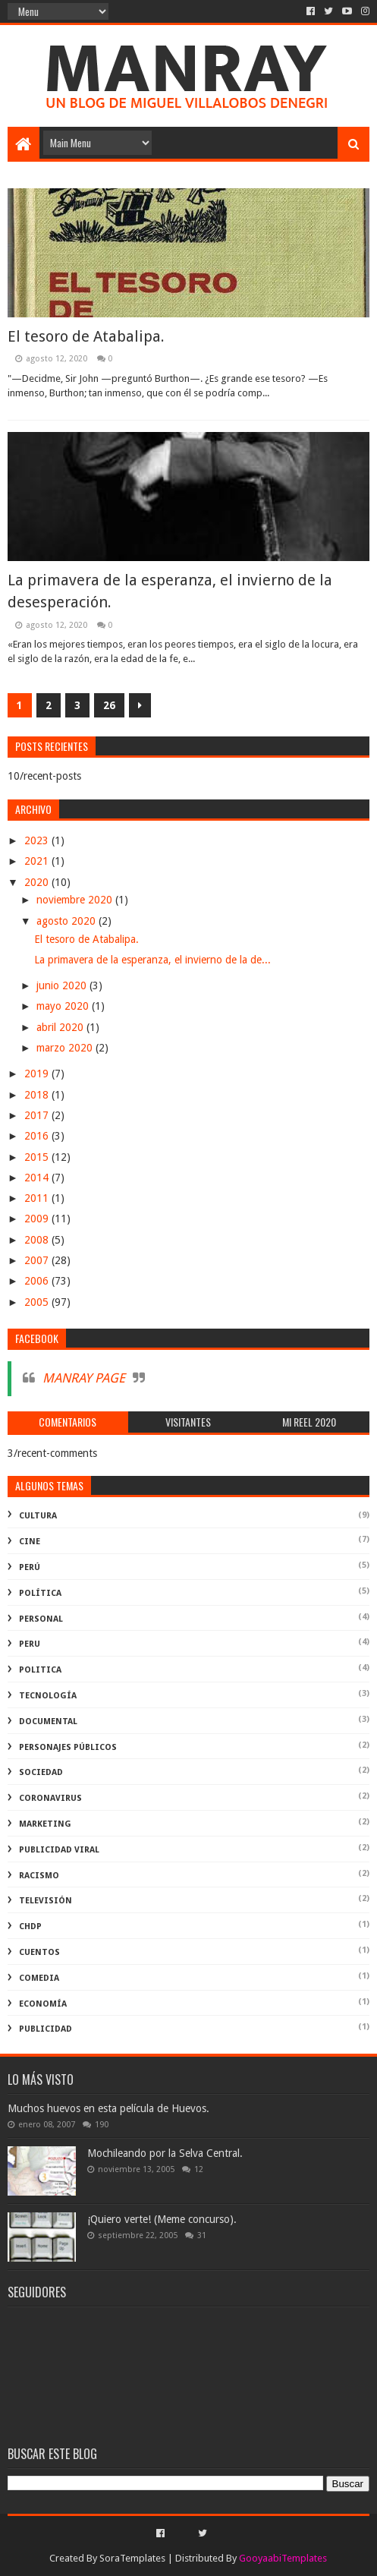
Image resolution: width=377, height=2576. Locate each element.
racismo (39, 1876)
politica (40, 1670)
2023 (38, 840)
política (40, 1593)
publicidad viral (59, 1850)
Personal (41, 1619)
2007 (38, 1260)
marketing (45, 1824)
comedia (39, 1978)
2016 (38, 1136)
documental (48, 1721)
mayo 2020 (64, 1006)
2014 (38, 1177)
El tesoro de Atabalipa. (86, 336)
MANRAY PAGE (83, 1378)
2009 (38, 1218)
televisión (45, 1901)
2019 (38, 1073)
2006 (38, 1281)
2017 (38, 1115)
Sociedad (41, 1772)
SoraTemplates (132, 2558)
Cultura (38, 1516)
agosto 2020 (67, 921)
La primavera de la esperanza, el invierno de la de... (152, 960)
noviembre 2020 (75, 900)
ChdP (30, 1926)
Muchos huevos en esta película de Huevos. (108, 2108)
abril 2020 (61, 1027)
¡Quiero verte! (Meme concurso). (162, 2219)
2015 (38, 1157)
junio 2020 (63, 985)
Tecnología (48, 1696)
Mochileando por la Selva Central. (165, 2153)
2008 (38, 1240)
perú (29, 1567)
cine (29, 1542)
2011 (38, 1198)
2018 (38, 1095)
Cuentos (39, 1952)
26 (109, 705)
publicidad (45, 2029)
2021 (38, 861)
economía (43, 2004)
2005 (38, 1302)
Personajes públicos (68, 1747)
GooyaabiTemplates (283, 2558)
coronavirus (50, 1798)
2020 (38, 882)
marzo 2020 (66, 1048)
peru (29, 1644)
